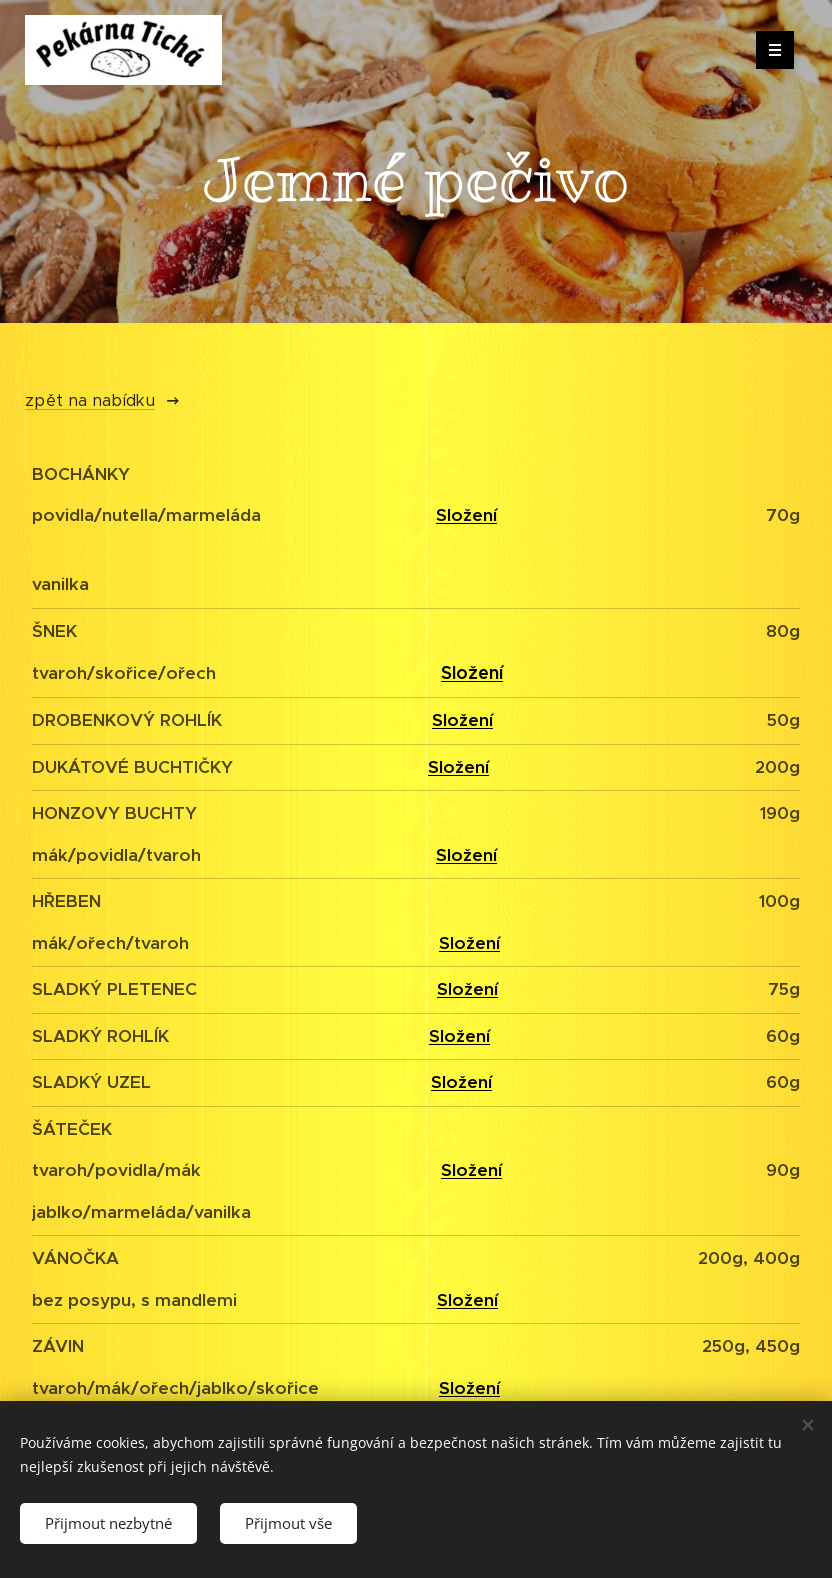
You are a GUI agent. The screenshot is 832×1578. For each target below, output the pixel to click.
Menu (768, 50)
